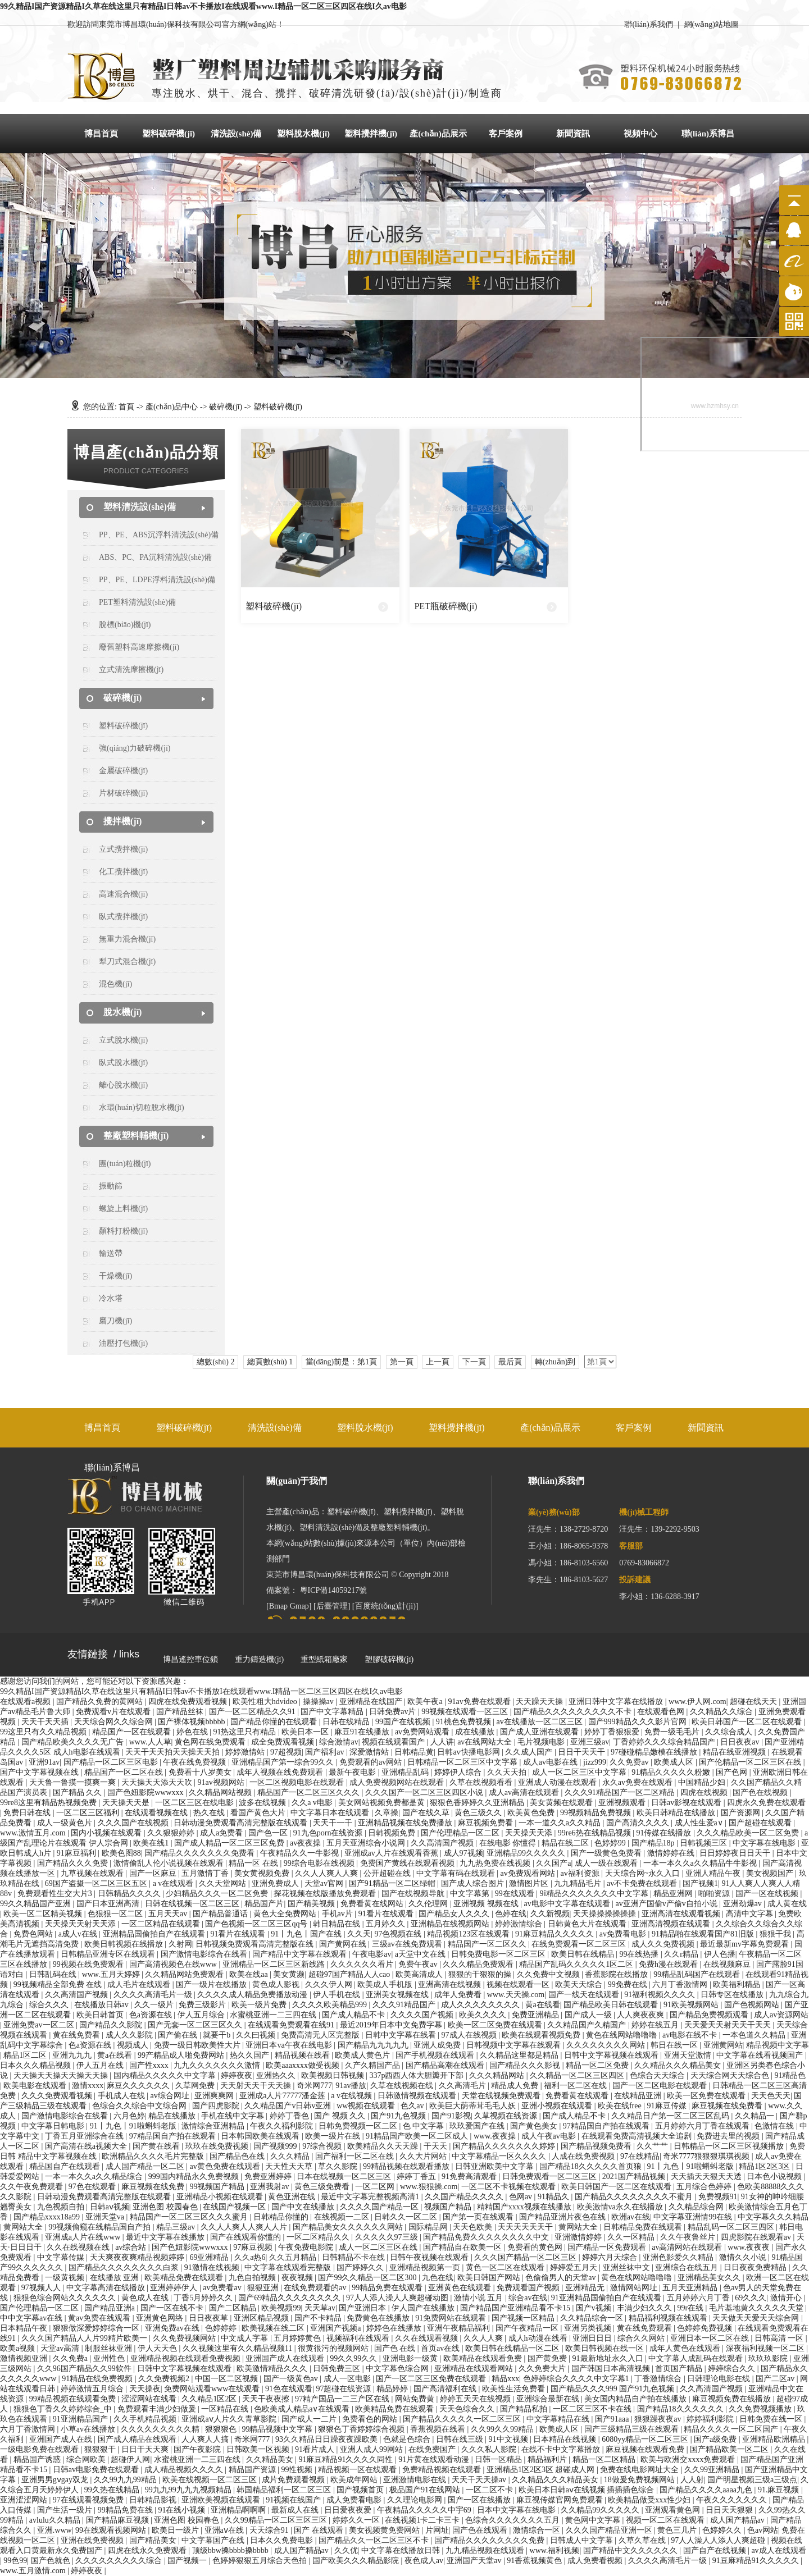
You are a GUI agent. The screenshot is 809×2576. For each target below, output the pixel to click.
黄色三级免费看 (323, 2186)
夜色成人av (423, 2560)
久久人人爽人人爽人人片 (245, 2227)
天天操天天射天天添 (81, 1924)
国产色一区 (269, 1833)
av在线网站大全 (485, 1742)
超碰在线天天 (754, 1701)
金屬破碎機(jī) (123, 770)
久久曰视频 (257, 2035)
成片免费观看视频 (294, 2479)
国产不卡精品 (319, 2318)
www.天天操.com (516, 1994)
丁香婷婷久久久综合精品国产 (665, 1742)
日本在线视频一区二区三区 (345, 2176)
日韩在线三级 (460, 2439)
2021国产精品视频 (634, 2176)
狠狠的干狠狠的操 (480, 1974)
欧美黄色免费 (532, 1812)
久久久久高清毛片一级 (153, 1994)
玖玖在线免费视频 (218, 2146)
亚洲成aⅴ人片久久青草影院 (229, 2419)
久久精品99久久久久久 (601, 2510)
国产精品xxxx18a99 (47, 2217)
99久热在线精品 (113, 2490)
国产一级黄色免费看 (607, 1853)
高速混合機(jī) (123, 894)
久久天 (359, 1934)
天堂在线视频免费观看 (502, 2095)
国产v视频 (594, 2308)
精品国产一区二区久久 (488, 1944)
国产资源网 (741, 1812)
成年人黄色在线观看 (685, 2348)
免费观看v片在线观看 (114, 1711)
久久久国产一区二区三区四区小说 (425, 1792)
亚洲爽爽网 (215, 2095)
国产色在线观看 (481, 2530)
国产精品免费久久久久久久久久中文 (487, 2237)
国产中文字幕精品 (333, 1711)
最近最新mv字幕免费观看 (745, 1944)
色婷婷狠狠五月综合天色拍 (260, 2560)
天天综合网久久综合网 (114, 1722)
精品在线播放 (173, 2116)
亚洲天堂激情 (688, 2055)
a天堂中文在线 (421, 1954)
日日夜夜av (740, 1742)
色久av (413, 2106)
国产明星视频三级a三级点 (752, 2479)
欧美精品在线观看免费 (483, 2358)
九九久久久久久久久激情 (218, 2065)
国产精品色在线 (238, 2156)
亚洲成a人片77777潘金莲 (283, 2095)
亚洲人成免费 (438, 2045)
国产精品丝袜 (181, 1711)
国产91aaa (613, 2419)
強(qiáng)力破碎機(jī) (135, 748)
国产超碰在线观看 (761, 1823)
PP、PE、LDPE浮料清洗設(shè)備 (157, 580)
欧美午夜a (425, 1701)
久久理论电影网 (415, 2500)
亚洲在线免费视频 (93, 2540)
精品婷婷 (393, 2389)
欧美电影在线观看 (36, 2085)
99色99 (15, 2560)
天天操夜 (145, 2389)
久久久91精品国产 (405, 2004)
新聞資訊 (573, 133)
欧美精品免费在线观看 (184, 2277)
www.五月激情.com (33, 2570)
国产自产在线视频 (715, 2550)
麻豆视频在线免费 (154, 2186)
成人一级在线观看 (607, 1863)
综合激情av (338, 1742)
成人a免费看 (222, 1833)
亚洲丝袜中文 (627, 2267)
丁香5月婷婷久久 (204, 2298)
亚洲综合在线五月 (687, 2267)
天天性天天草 (290, 2166)
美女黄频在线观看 (562, 1802)
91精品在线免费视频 (98, 2378)
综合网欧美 (87, 2459)
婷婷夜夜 (236, 2075)
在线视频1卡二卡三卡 (423, 2520)
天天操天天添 (530, 1833)
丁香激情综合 (659, 2378)
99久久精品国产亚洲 (36, 1903)
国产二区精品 (233, 2308)
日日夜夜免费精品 (756, 2267)
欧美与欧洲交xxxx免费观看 (688, 2459)
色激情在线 (775, 2126)
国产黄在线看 (157, 2146)
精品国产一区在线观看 (132, 1732)
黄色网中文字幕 (593, 2520)
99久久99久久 (354, 2358)
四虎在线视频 (705, 1792)
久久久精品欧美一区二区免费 (749, 1833)
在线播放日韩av (102, 2004)
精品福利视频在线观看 (669, 2318)
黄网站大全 (24, 2227)
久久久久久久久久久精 (161, 2429)
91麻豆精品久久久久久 (555, 1934)
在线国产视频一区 (235, 2207)
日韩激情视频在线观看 (418, 2095)
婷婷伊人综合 (459, 1772)
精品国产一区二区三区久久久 (309, 1792)
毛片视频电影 (542, 1742)
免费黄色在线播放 (379, 2318)
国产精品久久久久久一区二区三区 (463, 2419)
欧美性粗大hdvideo (266, 1701)
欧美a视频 (18, 2348)
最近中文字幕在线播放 (166, 2237)
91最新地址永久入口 (609, 2358)
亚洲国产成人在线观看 (286, 2358)
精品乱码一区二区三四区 (732, 2227)
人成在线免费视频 (584, 2156)
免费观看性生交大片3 (55, 1893)
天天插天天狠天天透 (707, 2176)
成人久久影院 (130, 2035)
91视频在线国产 (294, 2500)
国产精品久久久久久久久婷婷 (505, 2146)
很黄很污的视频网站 (334, 2348)
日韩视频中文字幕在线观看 (514, 2045)
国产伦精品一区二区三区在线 (751, 1762)
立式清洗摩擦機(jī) (131, 669)
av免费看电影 (623, 1934)
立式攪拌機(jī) (123, 849)
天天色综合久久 (468, 2409)
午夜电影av (371, 1954)
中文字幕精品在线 (559, 2419)
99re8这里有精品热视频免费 (49, 1802)
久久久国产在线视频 (134, 1823)
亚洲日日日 (593, 2338)
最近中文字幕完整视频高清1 (371, 2197)
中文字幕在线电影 (765, 1843)
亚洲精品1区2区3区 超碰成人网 (542, 2469)
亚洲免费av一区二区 (39, 2025)
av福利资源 (581, 1873)
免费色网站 (34, 1934)
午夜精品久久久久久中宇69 (425, 2510)
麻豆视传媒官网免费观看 (560, 2500)
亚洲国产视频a (336, 2328)
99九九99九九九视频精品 (189, 2490)
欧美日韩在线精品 (583, 1954)
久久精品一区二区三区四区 (578, 2075)
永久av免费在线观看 (638, 1782)
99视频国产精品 (218, 2186)
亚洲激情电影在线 (415, 2479)
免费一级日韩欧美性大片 (198, 2045)
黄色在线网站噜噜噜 (622, 2035)
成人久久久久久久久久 (481, 2004)
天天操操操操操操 (605, 1914)
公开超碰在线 (388, 1873)
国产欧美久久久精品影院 (356, 2560)
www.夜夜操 (495, 2136)
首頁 (126, 407)
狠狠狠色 (222, 2429)
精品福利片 (548, 2459)
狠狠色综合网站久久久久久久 (65, 2298)
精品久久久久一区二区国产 (732, 2429)
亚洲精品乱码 (406, 1772)
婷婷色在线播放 (395, 2328)
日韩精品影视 (154, 2500)
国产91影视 (451, 2116)
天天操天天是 (127, 1802)
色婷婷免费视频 (705, 2328)
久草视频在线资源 (506, 2116)
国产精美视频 (312, 1903)
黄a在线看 (542, 2004)
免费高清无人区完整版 (321, 2035)
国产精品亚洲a (110, 2308)
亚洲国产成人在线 (61, 2439)
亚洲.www (54, 2530)
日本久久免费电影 (282, 2540)
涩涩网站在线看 (150, 2399)
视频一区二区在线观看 (666, 2520)
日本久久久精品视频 (36, 2065)
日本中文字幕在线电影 (517, 2510)
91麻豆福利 (77, 1853)
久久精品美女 (271, 2459)
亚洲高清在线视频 (450, 1984)
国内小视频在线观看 (107, 1833)
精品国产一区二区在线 (124, 1772)
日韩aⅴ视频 (109, 2207)
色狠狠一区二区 (116, 1914)
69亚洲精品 (210, 2257)
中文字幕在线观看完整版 (288, 2267)
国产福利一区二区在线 (355, 2156)
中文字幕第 (471, 1893)
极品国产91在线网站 (425, 2490)
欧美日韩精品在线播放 (677, 1812)
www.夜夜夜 (749, 2247)
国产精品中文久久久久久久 (631, 2550)
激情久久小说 (744, 2257)
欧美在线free (620, 2106)
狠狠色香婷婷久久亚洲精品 (478, 1802)
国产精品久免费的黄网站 (100, 1701)
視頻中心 (640, 133)
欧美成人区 (675, 1762)
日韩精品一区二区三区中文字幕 (463, 1762)
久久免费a (71, 2358)
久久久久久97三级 (387, 2237)
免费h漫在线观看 (669, 1964)
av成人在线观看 (778, 2550)
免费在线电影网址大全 (640, 2469)
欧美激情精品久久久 (273, 2368)
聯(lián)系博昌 (707, 133)
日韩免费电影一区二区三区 (499, 1954)
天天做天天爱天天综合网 (756, 2318)
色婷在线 (510, 1914)
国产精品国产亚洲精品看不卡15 (516, 2308)
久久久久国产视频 (423, 2015)
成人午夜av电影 (549, 2136)
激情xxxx (87, 2085)
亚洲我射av (270, 2186)
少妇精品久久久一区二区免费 (218, 1893)
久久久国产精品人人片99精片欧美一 (85, 2338)
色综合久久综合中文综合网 (140, 2106)
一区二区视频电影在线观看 (297, 1782)
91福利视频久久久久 (660, 1994)
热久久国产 (250, 2055)
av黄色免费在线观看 (225, 2166)
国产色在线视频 (761, 1792)
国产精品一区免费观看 (607, 2247)
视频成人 (134, 2045)
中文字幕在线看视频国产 (760, 2055)
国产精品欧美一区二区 (730, 2449)
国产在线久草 (427, 1812)
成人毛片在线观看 (139, 1984)
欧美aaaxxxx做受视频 (303, 2065)
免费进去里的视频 (729, 2136)
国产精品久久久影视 (525, 2065)
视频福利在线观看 (359, 2338)
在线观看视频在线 (157, 1812)
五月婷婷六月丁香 (699, 2298)
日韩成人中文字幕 (582, 2540)
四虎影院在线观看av (757, 2237)
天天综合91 (270, 2530)
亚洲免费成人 (276, 1883)
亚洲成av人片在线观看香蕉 (392, 1853)
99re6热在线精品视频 (595, 1833)
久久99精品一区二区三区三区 (277, 2520)
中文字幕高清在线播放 (106, 2287)
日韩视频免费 (392, 1833)
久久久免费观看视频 (57, 2095)
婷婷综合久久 (732, 2368)
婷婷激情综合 (519, 1924)
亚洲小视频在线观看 (557, 2106)
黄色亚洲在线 (292, 2197)
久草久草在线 (643, 2540)
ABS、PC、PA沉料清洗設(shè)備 (155, 557)
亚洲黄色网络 (160, 2318)
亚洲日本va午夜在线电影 (290, 2045)
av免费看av (223, 2287)
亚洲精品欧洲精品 (774, 2439)
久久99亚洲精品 (713, 2469)
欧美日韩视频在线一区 (605, 2348)
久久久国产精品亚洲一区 (610, 2530)
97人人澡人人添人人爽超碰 (719, 2540)
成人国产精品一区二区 (146, 2166)
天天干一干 (333, 1823)
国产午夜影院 (198, 2449)
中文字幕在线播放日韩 (401, 2550)
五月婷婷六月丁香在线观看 (703, 2126)
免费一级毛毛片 (673, 1732)
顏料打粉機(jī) (123, 1231)
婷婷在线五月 (656, 2025)
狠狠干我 (776, 1934)
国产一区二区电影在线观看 (660, 2085)
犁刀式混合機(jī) (127, 961)
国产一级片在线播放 (212, 1984)
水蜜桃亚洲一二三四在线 (274, 2015)
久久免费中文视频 (549, 1974)
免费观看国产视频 (529, 2287)
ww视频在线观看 (367, 2106)
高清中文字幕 (750, 1914)
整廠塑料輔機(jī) (136, 1135)
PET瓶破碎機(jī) (445, 606)
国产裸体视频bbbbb (192, 1722)
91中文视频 (509, 2439)
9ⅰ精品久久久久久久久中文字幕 (595, 1893)
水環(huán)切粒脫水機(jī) (141, 1107)
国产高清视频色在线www (174, 1964)
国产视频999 (276, 2146)
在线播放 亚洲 (115, 2277)
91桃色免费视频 (464, 1722)
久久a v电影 (313, 1802)
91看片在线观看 (387, 1914)
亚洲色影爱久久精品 (679, 2257)
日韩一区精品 (499, 2459)
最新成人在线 (296, 2510)
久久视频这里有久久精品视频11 (238, 2348)
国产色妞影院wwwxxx (146, 1792)
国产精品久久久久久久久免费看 (200, 1853)
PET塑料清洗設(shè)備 (137, 602)
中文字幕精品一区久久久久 (500, 2156)
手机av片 (338, 1914)
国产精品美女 (154, 2540)
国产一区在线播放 (480, 2500)
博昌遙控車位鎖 (190, 1659)
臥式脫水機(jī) (123, 1062)
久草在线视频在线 (402, 2085)
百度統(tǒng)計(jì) (385, 1606)
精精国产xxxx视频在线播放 (525, 2207)
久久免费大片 (543, 2368)
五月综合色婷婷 (705, 2186)
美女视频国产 (771, 1873)
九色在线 (437, 2277)
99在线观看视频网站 (111, 2530)
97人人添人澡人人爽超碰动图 (398, 2298)
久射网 (180, 1944)
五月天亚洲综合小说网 (366, 1843)
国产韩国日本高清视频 (611, 2368)
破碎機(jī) (225, 407)
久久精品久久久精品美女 (678, 2065)
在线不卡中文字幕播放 (561, 2449)
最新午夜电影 (353, 1772)
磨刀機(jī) (115, 1321)
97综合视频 (323, 2146)
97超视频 (286, 1752)
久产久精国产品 (373, 2065)
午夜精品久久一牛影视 (300, 1853)
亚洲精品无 (586, 2287)
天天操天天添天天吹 (157, 1782)
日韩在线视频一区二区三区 (193, 1903)
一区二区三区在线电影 (195, 1802)
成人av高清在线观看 (525, 1792)
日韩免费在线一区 (772, 2419)
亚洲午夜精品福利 (459, 2328)
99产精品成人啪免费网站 (182, 2055)
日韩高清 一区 (780, 2338)
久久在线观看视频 (427, 2338)
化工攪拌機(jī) (123, 871)
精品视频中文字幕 (777, 2045)
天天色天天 (770, 2095)
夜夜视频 (298, 2277)
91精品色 (790, 2075)
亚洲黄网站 (723, 2045)
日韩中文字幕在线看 (401, 2035)
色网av (521, 2197)
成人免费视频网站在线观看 (397, 1782)
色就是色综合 (408, 2439)
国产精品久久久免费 (73, 1863)
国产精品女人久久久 (455, 1914)
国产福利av (325, 1752)
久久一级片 (155, 2004)
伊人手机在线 (337, 1994)
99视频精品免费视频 (596, 1812)
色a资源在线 (151, 2015)
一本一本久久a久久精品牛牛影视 (701, 1863)
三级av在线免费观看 (408, 1944)
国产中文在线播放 (304, 2207)
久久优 (346, 2550)
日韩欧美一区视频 (259, 2449)
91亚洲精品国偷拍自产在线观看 (607, 2298)
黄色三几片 (678, 2530)
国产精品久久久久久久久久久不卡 (573, 1711)
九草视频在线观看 (93, 1873)
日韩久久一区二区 (406, 2217)
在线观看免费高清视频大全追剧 (637, 2136)
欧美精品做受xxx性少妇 (650, 2500)
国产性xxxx (150, 2065)
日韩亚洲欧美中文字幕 (495, 2166)
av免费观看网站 (529, 1873)
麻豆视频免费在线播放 (732, 2399)
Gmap (299, 1606)
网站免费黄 (416, 2399)
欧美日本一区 (306, 1732)
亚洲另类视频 (588, 2328)
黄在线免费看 (77, 2035)
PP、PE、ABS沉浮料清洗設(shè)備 (159, 535)
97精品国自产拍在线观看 (607, 2126)
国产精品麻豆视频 (118, 2520)
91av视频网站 (221, 1782)
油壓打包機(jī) (123, 1343)
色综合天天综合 (658, 2075)
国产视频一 (188, 2560)
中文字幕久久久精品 (773, 2217)
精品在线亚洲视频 (735, 1752)
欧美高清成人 (420, 1974)
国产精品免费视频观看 (710, 2015)
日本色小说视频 (775, 2176)
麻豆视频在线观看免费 (646, 2449)
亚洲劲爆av (743, 1903)
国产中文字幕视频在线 (40, 1772)
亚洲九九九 (73, 2055)
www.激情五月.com (33, 1833)
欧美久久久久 (483, 2015)
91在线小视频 (182, 2510)
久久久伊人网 (329, 1984)
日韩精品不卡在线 (354, 2257)
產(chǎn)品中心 (172, 407)
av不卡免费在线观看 (643, 1883)
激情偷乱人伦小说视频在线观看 (169, 1863)
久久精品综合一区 (592, 2318)
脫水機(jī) (122, 1012)
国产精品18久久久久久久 (681, 2409)
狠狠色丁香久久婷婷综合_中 (63, 2409)
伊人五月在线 (101, 2065)
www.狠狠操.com (429, 2186)
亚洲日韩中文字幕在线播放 (617, 1701)
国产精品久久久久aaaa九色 (707, 2490)
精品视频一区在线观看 (358, 2469)
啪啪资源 (715, 1893)
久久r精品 (682, 1954)
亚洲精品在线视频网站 (451, 1924)
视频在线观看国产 (394, 1742)
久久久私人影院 (490, 2449)
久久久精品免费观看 (479, 1964)
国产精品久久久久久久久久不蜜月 (635, 2197)
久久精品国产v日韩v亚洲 (288, 2106)
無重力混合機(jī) (127, 939)
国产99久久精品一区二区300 (368, 2277)
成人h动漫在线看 (539, 2338)
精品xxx (505, 2378)
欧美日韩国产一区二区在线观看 (748, 1722)
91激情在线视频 (213, 2267)
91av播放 (350, 2085)
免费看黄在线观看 (578, 2095)
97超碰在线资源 (344, 2389)
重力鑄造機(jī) (259, 1659)
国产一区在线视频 (768, 1893)
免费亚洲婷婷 (269, 2176)
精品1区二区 (26, 2055)
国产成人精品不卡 (354, 2015)
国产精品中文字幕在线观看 (300, 1954)
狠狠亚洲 (264, 2287)
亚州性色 (110, 2358)
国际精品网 (429, 2227)
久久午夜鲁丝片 (688, 2237)
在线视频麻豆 (728, 1964)
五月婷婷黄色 (298, 2338)
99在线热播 (640, 1954)
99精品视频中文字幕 (278, 2429)
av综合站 (131, 2247)
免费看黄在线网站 (373, 1903)
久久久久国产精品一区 (380, 2207)
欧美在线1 (152, 1843)
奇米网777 (314, 2085)
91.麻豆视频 (779, 2490)
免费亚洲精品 (536, 2015)
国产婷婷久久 (361, 2267)
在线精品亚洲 (638, 2095)
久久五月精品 (294, 2257)
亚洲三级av (589, 1742)
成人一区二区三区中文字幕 (580, 1772)
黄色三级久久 (479, 1812)
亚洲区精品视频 (262, 2318)
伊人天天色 (158, 2348)
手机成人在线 (122, 2095)
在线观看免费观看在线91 (292, 2025)
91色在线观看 (288, 2389)
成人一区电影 (348, 2378)
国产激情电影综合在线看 (205, 1954)
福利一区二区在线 (576, 2085)
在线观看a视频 (26, 1701)
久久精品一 (755, 2116)
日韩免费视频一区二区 (359, 2126)
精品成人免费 (515, 2085)
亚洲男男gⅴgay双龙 (55, 2479)
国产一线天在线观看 (584, 1994)
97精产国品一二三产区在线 (343, 2399)
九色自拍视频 (253, 2277)
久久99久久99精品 (503, 2429)
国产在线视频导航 (414, 1893)
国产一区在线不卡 (173, 2308)
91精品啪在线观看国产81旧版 (704, 1934)
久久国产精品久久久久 (465, 2197)
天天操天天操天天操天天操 (61, 2075)
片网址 (437, 2530)
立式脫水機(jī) (123, 1040)
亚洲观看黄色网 (673, 2510)
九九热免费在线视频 (496, 1863)
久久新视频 (550, 1914)
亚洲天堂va (105, 2217)
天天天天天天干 (526, 2227)
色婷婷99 (611, 1843)
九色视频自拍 (62, 2207)
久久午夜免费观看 (32, 2186)
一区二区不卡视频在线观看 (509, 2186)
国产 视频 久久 (340, 2116)
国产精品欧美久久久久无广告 (73, 1742)
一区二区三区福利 (88, 1812)
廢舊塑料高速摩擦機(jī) (139, 647)
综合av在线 (527, 2298)
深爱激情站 (370, 1752)
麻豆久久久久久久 (139, 2085)
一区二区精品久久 (319, 2237)
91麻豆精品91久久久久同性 (346, 2459)
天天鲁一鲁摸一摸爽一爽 (73, 1782)
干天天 (436, 2146)
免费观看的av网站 (371, 1762)
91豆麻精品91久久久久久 (756, 2560)
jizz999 (594, 1762)
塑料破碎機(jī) (168, 133)
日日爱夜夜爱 (349, 2510)
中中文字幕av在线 (32, 2318)
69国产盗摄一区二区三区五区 (97, 1883)
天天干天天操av (480, 2479)
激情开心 (787, 2298)
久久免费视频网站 (185, 2338)
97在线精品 (640, 2156)
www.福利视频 (555, 2550)
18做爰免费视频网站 (640, 2479)
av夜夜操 (306, 1843)
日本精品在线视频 (565, 2439)
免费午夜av (418, 1964)
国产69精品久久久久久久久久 (290, 2298)
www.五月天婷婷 (112, 1974)
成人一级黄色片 (65, 1823)
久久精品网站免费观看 (185, 1974)
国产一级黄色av (291, 2378)
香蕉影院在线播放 (617, 1974)
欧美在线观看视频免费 (542, 2035)
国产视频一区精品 (524, 2318)
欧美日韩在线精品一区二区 (513, 2348)
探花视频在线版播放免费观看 (326, 1893)
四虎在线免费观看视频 (188, 1701)
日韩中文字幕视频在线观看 (612, 2055)
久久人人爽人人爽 (327, 1873)
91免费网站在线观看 (451, 2318)
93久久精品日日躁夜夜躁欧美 (327, 2439)
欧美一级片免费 (260, 2004)
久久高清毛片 (463, 2085)
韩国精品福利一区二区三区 (285, 2490)
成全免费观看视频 (283, 1742)
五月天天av (168, 1914)
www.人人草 (150, 1742)
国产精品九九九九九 (374, 2045)
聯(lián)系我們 (648, 24)
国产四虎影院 (217, 2106)
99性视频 (298, 2469)
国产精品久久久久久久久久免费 (490, 2540)
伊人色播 (719, 1954)
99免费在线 (628, 1984)
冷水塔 (110, 1298)
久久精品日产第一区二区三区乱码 (671, 2116)
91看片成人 (316, 2449)
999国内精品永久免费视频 (194, 2176)
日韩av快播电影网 (469, 1752)
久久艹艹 (653, 2146)
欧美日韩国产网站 (489, 2277)
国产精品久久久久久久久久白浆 (125, 2267)
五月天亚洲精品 (691, 2287)
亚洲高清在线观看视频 (682, 1914)
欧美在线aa (249, 1974)
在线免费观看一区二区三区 (579, 1944)
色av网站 (762, 2530)
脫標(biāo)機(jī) (125, 624)
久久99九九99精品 (126, 2479)
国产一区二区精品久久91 (253, 1711)
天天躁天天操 (540, 1701)
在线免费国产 (433, 2449)
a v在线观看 (174, 1883)
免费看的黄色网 (536, 2247)
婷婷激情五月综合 (93, 2389)
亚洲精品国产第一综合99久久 (283, 1762)
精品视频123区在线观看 (469, 1934)
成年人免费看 (459, 1994)
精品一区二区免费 (598, 2065)
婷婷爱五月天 (574, 2267)
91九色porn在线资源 (329, 1833)
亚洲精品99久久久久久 (527, 1853)
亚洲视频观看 (623, 1802)
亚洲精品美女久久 (710, 2277)
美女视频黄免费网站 (385, 2530)
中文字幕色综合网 (398, 2368)
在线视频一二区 (342, 2217)
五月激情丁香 (206, 1873)
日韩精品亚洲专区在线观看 (109, 1954)
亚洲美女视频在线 (398, 1994)
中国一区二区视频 (227, 2378)
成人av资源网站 (781, 2015)
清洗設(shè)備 (236, 133)
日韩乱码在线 (54, 1974)
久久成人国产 (530, 1752)
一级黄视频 (66, 2277)
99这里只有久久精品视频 (44, 1732)
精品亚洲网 (674, 1893)
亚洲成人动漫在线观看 (558, 1782)
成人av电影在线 (551, 1762)
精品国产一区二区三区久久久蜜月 (190, 2217)
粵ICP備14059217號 (333, 1590)
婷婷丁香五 (417, 2176)
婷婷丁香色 (290, 2116)
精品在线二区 (566, 1843)
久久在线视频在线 (79, 2247)
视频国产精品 (449, 2207)
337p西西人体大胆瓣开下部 (417, 2075)
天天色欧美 (473, 2227)
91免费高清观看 (470, 2176)
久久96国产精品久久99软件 (85, 2368)
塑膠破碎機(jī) (389, 1659)
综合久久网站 (642, 2338)
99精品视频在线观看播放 (407, 2166)
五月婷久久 (386, 1924)
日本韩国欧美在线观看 (261, 2136)
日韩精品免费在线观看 (643, 2227)
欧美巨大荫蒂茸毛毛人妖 (473, 2106)
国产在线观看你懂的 (246, 2237)
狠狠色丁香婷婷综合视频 (362, 2429)
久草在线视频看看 (482, 1782)
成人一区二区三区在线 (379, 2247)
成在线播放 (476, 1732)
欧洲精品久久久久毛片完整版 (154, 2156)
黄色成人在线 (146, 2298)
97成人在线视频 (470, 2035)
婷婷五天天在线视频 (476, 2399)
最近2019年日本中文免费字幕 (392, 2025)
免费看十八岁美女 (201, 1772)
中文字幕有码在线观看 (456, 1873)
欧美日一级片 (176, 2530)
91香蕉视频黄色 (535, 2560)
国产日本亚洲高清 (109, 1903)
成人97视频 (463, 1853)
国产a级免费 (716, 2439)
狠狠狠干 (101, 2449)
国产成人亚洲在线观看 (540, 1732)
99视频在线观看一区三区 (465, 1711)
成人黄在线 (787, 1903)
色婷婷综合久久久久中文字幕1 (577, 2378)
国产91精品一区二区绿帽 (393, 1883)
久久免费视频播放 (761, 2409)
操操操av (319, 1701)
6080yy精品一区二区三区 (646, 2439)
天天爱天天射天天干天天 (728, 2025)
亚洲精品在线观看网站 (474, 2368)
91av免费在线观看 (480, 1701)
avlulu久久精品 (56, 2520)
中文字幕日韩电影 (54, 2126)
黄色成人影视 (277, 1984)
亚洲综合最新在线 (548, 2399)
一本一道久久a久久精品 (561, 1823)
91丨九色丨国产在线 (307, 1934)
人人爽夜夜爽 (641, 2015)
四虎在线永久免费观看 (148, 2550)
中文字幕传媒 (62, 2257)
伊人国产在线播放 (424, 2308)
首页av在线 (441, 2348)
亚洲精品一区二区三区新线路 (274, 1964)
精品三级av (176, 2227)
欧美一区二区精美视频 (43, 1914)
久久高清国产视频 (443, 1843)
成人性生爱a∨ (700, 1823)
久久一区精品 (632, 2237)
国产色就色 (51, 2560)
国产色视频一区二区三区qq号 (257, 1924)
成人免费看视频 (596, 2560)
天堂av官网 (325, 1883)
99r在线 (691, 2308)
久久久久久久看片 (363, 1964)
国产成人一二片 (310, 2419)
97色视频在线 (399, 1934)
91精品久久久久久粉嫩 (671, 1772)
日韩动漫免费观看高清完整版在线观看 (242, 1823)
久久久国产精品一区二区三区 (526, 2257)
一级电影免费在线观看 (40, 2449)
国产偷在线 (178, 2035)
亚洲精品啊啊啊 (239, 2510)
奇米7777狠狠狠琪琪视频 (707, 2156)
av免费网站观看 (423, 1732)
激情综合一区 (537, 2530)
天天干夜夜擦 (267, 2399)
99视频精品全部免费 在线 (58, 1984)
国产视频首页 (361, 2490)
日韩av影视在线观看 (687, 1802)
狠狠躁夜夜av (658, 2419)
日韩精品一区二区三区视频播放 (730, 2146)
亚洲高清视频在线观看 (671, 1924)
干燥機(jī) (115, 1276)
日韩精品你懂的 (282, 2217)
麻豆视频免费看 (486, 1823)
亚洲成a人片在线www (83, 2237)
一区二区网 (376, 2186)
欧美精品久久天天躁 (383, 2146)
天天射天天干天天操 (256, 2085)
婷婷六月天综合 (610, 2257)
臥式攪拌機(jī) (123, 916)
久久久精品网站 (497, 2075)
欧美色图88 (121, 1853)
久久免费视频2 (165, 2378)
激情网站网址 (635, 2287)
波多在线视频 (263, 1802)
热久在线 (210, 1812)
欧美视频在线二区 (274, 2328)
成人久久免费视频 (664, 1944)
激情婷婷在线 (672, 1853)
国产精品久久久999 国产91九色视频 (613, 2389)
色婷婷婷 (222, 2328)
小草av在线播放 (89, 2429)
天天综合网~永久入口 (643, 1873)
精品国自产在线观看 (65, 2166)
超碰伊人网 (130, 2459)
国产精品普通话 (221, 1914)
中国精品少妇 (703, 1782)
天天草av (319, 2308)
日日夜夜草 (209, 2318)
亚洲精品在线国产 (371, 1701)
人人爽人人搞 (206, 2439)
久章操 (386, 1812)
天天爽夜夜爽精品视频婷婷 (138, 2257)
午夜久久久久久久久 (732, 2500)
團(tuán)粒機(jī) (125, 1163)
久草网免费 (196, 2085)
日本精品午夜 (24, 2328)
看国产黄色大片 (259, 1812)
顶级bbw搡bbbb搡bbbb (231, 2550)
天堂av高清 (60, 2348)
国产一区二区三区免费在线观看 (432, 2378)
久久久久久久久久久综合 (119, 2560)
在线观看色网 (662, 1711)
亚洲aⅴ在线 (225, 2530)
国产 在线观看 (319, 2530)
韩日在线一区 (675, 2045)
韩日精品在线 (337, 1924)
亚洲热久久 (277, 2075)
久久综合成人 (730, 1732)
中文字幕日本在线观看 (330, 1812)
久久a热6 (249, 2257)
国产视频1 (700, 1883)
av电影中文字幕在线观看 (568, 1903)
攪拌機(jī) (122, 821)
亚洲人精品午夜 (714, 1873)
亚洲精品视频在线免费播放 (406, 1823)
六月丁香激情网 (681, 1984)
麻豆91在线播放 (363, 1732)
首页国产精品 (680, 2368)
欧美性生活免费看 (514, 2389)
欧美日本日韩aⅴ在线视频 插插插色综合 (587, 2490)
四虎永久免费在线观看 (766, 1802)
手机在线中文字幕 (233, 2116)
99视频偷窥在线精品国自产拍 (100, 2227)
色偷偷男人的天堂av (561, 2277)
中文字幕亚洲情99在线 (693, 2217)
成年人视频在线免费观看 (281, 1772)
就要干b (218, 2035)
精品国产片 (264, 1903)
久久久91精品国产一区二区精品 (621, 1792)
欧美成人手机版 (386, 1984)
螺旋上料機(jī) (123, 1208)
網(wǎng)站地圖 (711, 24)
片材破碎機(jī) (123, 793)
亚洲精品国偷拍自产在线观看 (155, 1934)
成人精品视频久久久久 (184, 2469)
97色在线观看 (93, 2186)
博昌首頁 (101, 133)
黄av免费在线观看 (100, 2318)
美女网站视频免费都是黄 (382, 1802)
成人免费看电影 (355, 2500)
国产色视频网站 (752, 2004)
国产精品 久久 (78, 1792)
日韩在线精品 (347, 1722)
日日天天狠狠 (730, 2510)
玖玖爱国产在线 (478, 2126)
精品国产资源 (253, 2469)
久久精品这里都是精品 (520, 2055)
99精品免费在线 (126, 2510)
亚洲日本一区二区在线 (710, 2338)
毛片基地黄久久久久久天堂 (757, 2308)
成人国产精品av (738, 2520)
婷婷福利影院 (711, 2419)
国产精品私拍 (524, 2409)
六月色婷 (129, 2116)
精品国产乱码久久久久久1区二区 (577, 1964)
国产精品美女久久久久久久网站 (349, 2227)
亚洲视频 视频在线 (486, 1903)
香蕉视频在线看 (438, 2429)
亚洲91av (44, 1762)
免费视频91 (718, 2197)
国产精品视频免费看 (597, 2146)
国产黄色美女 (535, 2126)
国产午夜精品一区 (528, 2328)
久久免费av (630, 1762)
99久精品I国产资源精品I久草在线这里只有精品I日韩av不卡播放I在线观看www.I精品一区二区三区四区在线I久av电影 (203, 6)
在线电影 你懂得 (508, 1843)
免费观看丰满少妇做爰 (157, 2409)
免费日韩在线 (28, 1812)
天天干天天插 (46, 1722)
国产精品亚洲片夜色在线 (563, 2217)
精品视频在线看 (303, 2055)
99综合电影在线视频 (320, 1863)
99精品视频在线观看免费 (73, 2399)
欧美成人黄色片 (363, 2055)
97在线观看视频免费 (89, 2500)
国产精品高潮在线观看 (446, 2065)
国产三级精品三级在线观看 (632, 2429)
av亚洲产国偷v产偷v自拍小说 (668, 1903)
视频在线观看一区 (519, 1984)
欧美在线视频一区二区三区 (210, 2479)
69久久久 (750, 2298)
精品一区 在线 (254, 1863)
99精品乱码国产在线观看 (697, 1974)
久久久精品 (291, 2156)
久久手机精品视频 (146, 2419)
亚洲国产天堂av (475, 2560)
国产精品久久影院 (111, 2025)
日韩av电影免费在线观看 (97, 2469)
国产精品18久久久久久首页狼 (591, 2166)
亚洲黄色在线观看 (460, 2287)
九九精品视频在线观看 (486, 2550)
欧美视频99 (281, 2308)
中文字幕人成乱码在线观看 (696, 2358)
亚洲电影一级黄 (411, 2358)
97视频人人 (42, 2287)
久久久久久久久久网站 (606, 2045)
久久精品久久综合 (722, 1711)
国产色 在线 (395, 2348)
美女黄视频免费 (263, 1873)
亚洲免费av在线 (173, 2328)
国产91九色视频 (399, 2116)
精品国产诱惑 (38, 2459)
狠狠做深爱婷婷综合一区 (97, 2328)
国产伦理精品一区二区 (461, 1833)
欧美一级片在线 (333, 2136)
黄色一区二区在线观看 (506, 2267)
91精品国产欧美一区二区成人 (418, 2136)
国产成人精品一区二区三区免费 (230, 1843)
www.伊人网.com (697, 1701)
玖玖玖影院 (769, 2358)
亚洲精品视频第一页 (425, 2267)
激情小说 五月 (479, 2298)
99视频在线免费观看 (89, 1964)
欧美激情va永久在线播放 (621, 2207)
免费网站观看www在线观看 (213, 2389)
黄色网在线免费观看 (211, 1742)
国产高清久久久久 (638, 1823)
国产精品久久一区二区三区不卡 (375, 2540)
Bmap (278, 1606)
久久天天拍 (508, 1772)
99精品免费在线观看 (388, 2287)
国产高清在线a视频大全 (87, 2146)
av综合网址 (170, 2095)
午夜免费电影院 (306, 2247)
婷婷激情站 (246, 1752)
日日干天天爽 (146, 2449)
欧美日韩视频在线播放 (124, 1944)
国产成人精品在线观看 (138, 2439)
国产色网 (732, 1772)
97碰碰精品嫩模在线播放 (655, 1752)
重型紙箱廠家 (324, 1659)
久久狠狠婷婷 (172, 1833)
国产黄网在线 (344, 1944)
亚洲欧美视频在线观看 (221, 2500)
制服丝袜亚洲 (109, 2348)
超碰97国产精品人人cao (350, 1974)
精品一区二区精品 (605, 2459)
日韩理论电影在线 (719, 2378)
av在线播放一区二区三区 (541, 1722)
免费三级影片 (203, 2004)
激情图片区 (530, 1883)
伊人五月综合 (202, 2015)
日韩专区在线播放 (733, 1994)
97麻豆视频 (254, 2247)
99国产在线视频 (404, 1722)
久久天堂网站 (223, 1883)
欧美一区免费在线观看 (707, 2095)
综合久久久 (50, 2004)
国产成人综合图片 (473, 1883)
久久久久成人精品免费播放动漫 (253, 1994)
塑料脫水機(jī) (303, 133)
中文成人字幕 (245, 2338)
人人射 (692, 2479)
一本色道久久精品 (755, 2035)
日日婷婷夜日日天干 (735, 1853)
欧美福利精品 (737, 1984)
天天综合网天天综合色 (730, 2075)
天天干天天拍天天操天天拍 (173, 1752)
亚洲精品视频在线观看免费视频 (186, 2358)
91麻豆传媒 (668, 2106)
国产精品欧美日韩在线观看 (611, 2004)
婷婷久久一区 (357, 2520)
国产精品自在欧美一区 (463, 2247)
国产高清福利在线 (446, 2389)
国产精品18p (654, 1843)
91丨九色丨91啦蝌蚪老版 (134, 2126)
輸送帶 (110, 1253)
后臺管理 (332, 1606)
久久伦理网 (429, 1903)
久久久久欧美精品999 (330, 2004)
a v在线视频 (352, 2095)
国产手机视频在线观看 (436, 2055)
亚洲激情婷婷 (579, 2237)
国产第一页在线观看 (479, 2217)
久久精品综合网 (697, 2207)
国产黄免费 (548, 2358)
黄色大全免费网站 (286, 1914)
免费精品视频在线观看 (442, 2469)
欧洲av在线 (630, 2217)
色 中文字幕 (424, 2126)
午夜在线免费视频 (195, 1762)
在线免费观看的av (316, 2287)
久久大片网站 (424, 2156)
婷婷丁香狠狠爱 (613, 1732)
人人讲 (442, 1742)
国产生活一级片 (65, 2510)
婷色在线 (193, 1732)
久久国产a (553, 1863)
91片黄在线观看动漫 (434, 2459)
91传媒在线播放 (664, 1833)
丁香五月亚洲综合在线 (85, 2136)
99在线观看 (516, 1893)
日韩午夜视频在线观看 (430, 2257)
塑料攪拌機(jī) (370, 133)
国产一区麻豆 (154, 1873)
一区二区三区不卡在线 (593, 2409)
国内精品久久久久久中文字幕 (165, 2075)
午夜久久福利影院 (282, 2126)
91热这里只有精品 (245, 1732)
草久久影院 (339, 2166)
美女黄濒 (288, 1974)
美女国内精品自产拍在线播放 (636, 2399)
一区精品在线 (226, 2409)
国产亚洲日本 (363, 2308)
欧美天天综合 (580, 1984)
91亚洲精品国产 (81, 2419)
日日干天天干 (582, 1752)
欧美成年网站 (355, 2479)
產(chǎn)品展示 (438, 133)
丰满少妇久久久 (645, 2308)
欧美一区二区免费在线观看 (496, 2025)
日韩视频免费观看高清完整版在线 (256, 1944)
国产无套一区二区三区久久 (196, 2025)
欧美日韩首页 (101, 2015)
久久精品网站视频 (221, 1792)
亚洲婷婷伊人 (174, 2287)
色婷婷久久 (723, 2530)
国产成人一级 (589, 2015)
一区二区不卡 (490, 2490)
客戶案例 (505, 133)
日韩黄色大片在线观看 (588, 1924)
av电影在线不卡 (690, 2035)
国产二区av (776, 2378)
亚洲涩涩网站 (24, 2500)
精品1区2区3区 (765, 2166)
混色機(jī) (115, 984)
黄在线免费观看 (645, 2328)
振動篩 (110, 1186)
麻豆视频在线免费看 (728, 2106)
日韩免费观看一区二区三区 (550, 2176)
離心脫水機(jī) (123, 1085)
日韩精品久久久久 (130, 1893)
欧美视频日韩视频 (333, 2075)
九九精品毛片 (578, 1883)
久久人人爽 (484, 2338)
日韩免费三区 (337, 2368)
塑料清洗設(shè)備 (139, 506)
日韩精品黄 (414, 1752)
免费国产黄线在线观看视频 (408, 1863)
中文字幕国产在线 (214, 2540)
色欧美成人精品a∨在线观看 (303, 2409)
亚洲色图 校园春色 (166, 2207)
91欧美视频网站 (692, 2004)
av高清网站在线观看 (688, 2247)
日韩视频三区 (704, 1843)
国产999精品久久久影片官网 (638, 1722)
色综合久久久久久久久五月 (513, 2520)
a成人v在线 (78, 1934)
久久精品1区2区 (210, 2399)
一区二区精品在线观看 (161, 1924)
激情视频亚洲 (24, 2358)
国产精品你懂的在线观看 (274, 1722)
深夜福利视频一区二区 (766, 2348)
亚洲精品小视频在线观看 (220, 2197)
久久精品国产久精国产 (587, 2025)
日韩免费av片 (393, 1711)
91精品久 (554, 2197)
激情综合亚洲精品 (214, 2126)
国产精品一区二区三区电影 (111, 1762)
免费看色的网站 (370, 2419)
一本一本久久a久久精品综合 (95, 2176)
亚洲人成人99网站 (372, 2449)
